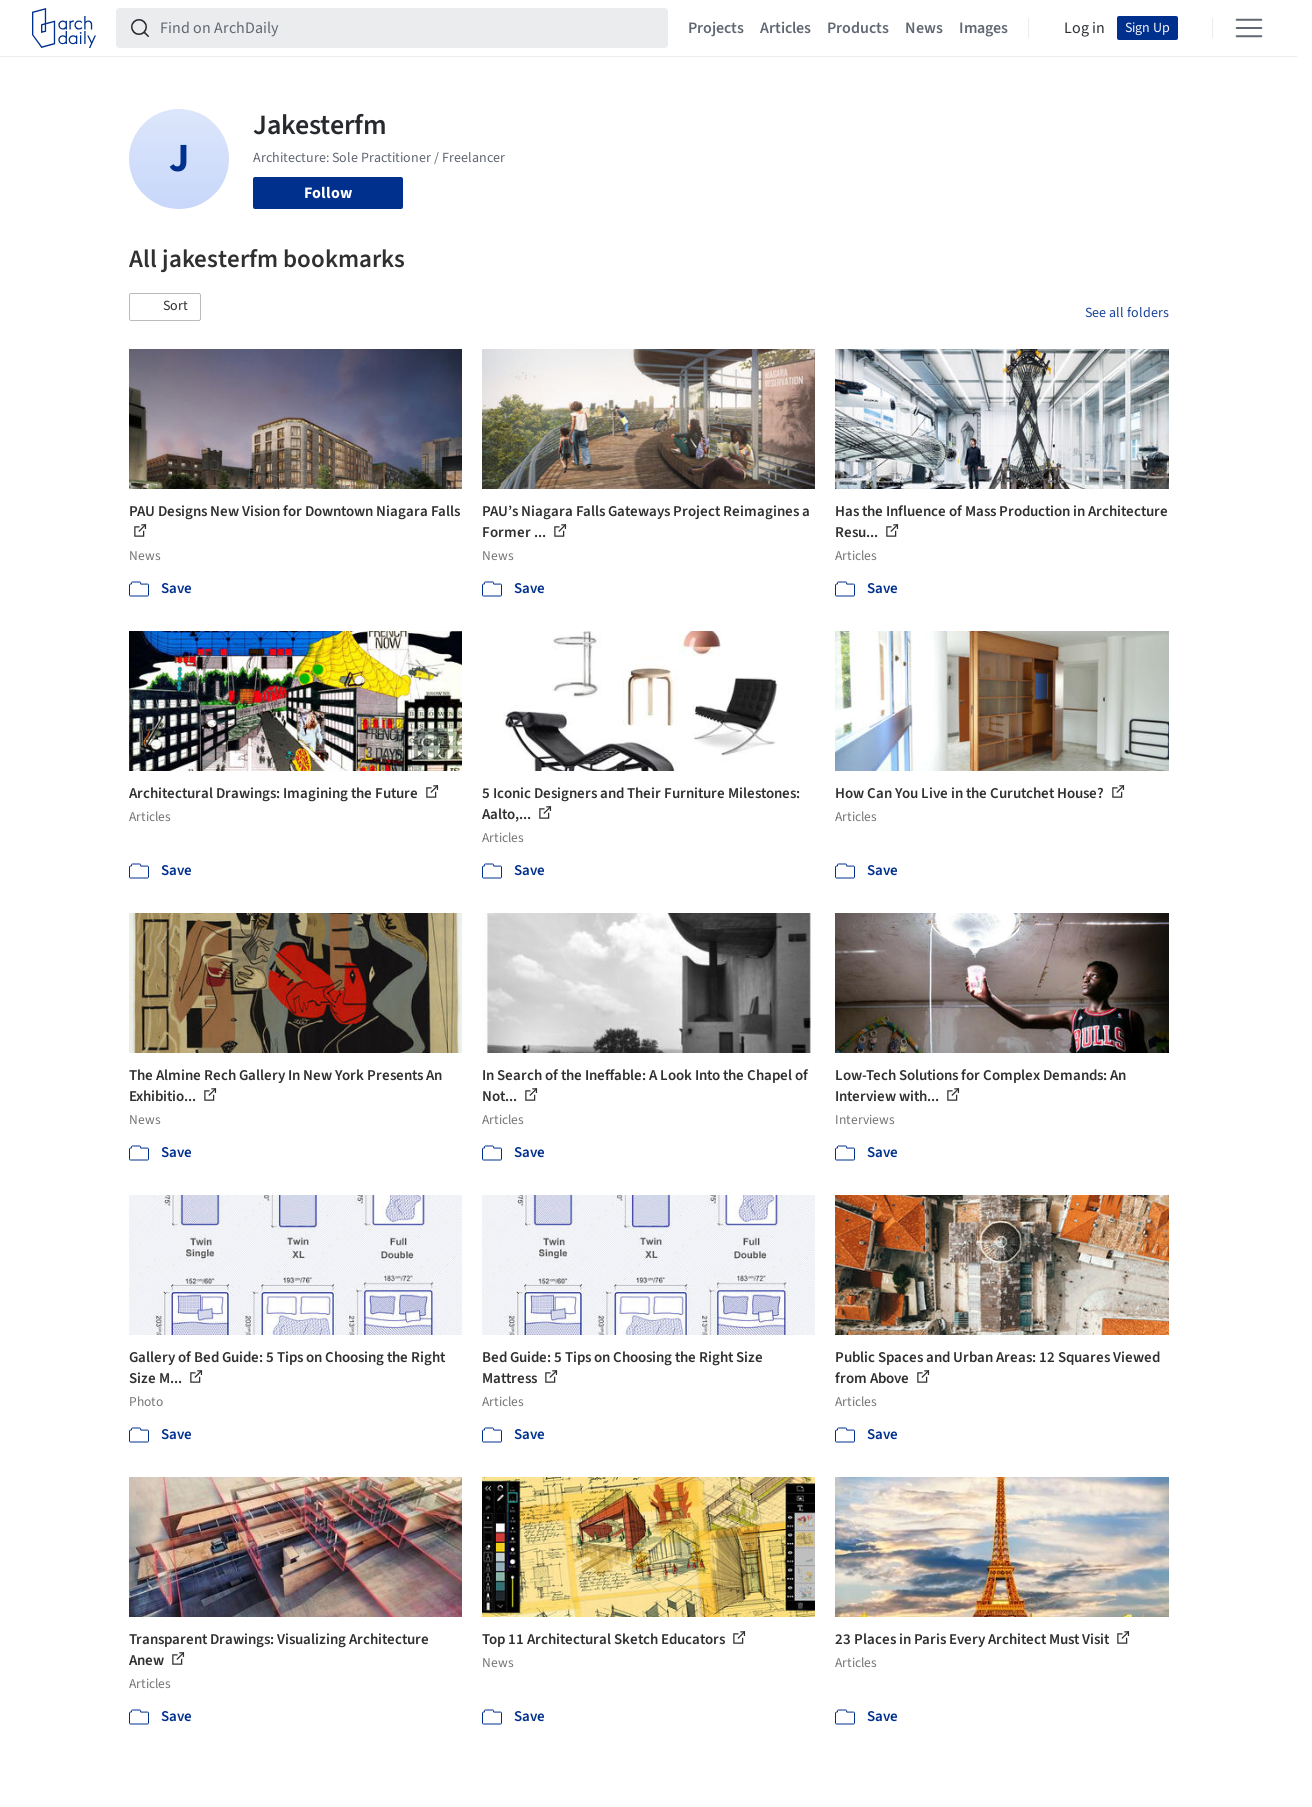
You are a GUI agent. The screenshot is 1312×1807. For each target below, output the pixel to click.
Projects (716, 28)
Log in (1084, 28)
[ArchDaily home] (64, 28)
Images (983, 28)
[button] (165, 307)
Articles (785, 28)
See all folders (1127, 313)
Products (858, 28)
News (924, 28)
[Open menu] (1249, 28)
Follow (328, 193)
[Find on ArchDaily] (408, 28)
